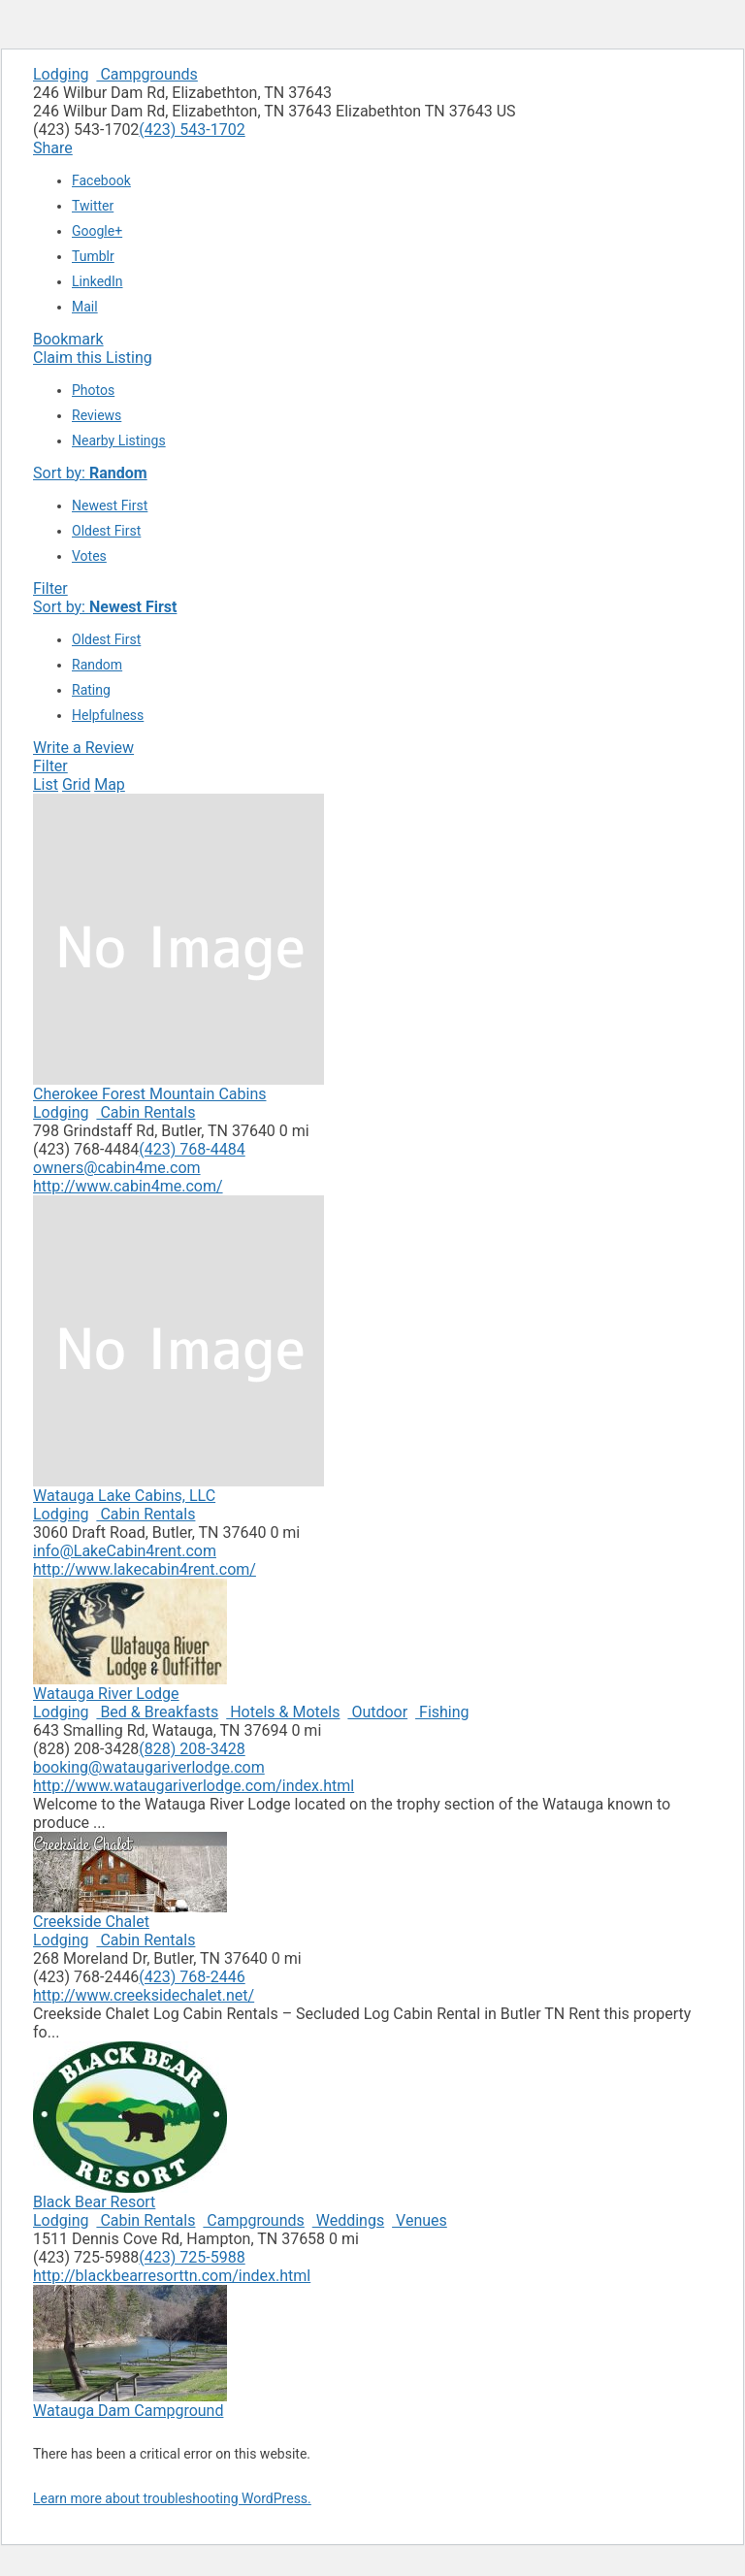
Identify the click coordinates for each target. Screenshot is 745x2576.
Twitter (92, 205)
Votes (89, 556)
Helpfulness (108, 715)
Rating (91, 690)
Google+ (97, 231)
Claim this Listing (92, 357)
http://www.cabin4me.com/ (128, 1186)
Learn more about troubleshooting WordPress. (172, 2498)
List (45, 784)
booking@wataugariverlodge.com (149, 1767)
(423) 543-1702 (191, 129)
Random (97, 664)
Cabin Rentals (145, 1112)
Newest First (109, 505)
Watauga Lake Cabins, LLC (124, 1495)
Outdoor (377, 1712)
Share (53, 148)
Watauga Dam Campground (128, 2410)
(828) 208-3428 (191, 1749)
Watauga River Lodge (106, 1693)
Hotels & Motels (283, 1712)
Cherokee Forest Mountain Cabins (149, 1094)
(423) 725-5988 (191, 2257)
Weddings (348, 2220)
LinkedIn (97, 281)
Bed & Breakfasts (157, 1712)
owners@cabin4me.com (117, 1167)
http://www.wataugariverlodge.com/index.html (193, 1786)
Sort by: (90, 473)
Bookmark (68, 339)
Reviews (96, 415)
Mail (85, 306)
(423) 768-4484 (191, 1149)
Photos (93, 390)
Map (109, 784)
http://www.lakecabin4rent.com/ (144, 1569)
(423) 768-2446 (191, 1977)
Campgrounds (146, 74)
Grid (76, 784)
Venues (419, 2220)
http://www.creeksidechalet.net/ (143, 1995)
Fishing (442, 1712)
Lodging (60, 74)
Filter (50, 588)
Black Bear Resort (94, 2202)
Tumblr (93, 256)
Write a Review (83, 747)
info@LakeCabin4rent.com (124, 1551)
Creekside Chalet (91, 1921)
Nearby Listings (119, 440)
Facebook (101, 180)
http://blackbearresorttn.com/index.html (171, 2275)
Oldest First (106, 530)
